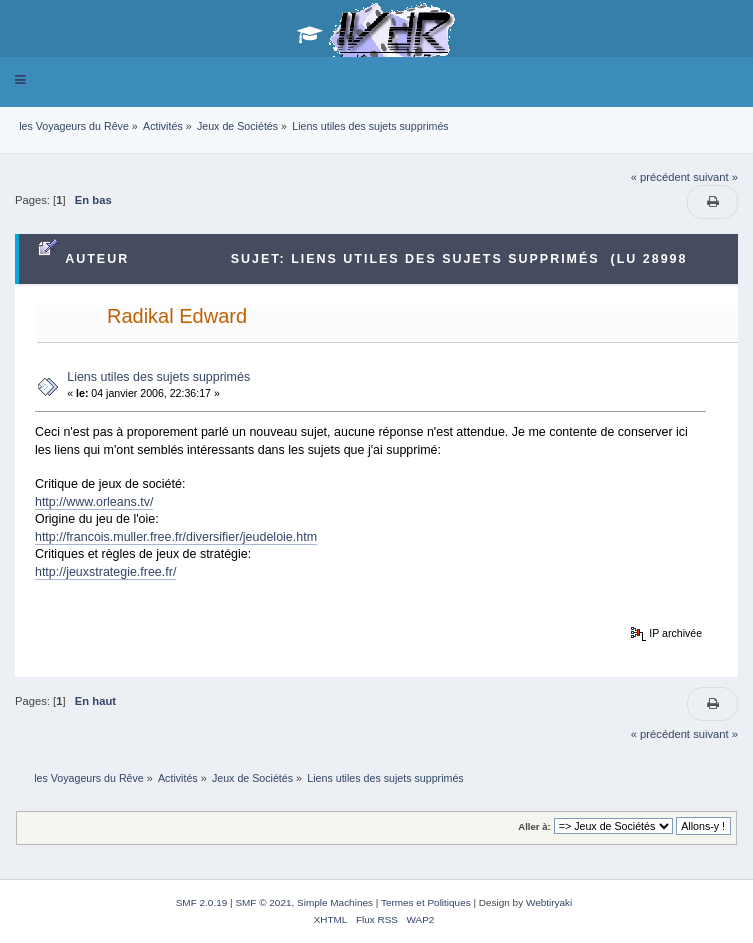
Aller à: (534, 826)
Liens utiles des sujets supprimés (158, 377)
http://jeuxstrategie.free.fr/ (105, 572)
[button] (20, 80)
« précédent (660, 177)
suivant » (715, 177)
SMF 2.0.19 (202, 902)
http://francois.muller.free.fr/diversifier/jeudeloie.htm (176, 537)
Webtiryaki (549, 902)
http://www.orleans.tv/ (94, 502)
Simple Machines (335, 902)
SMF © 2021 (263, 902)
